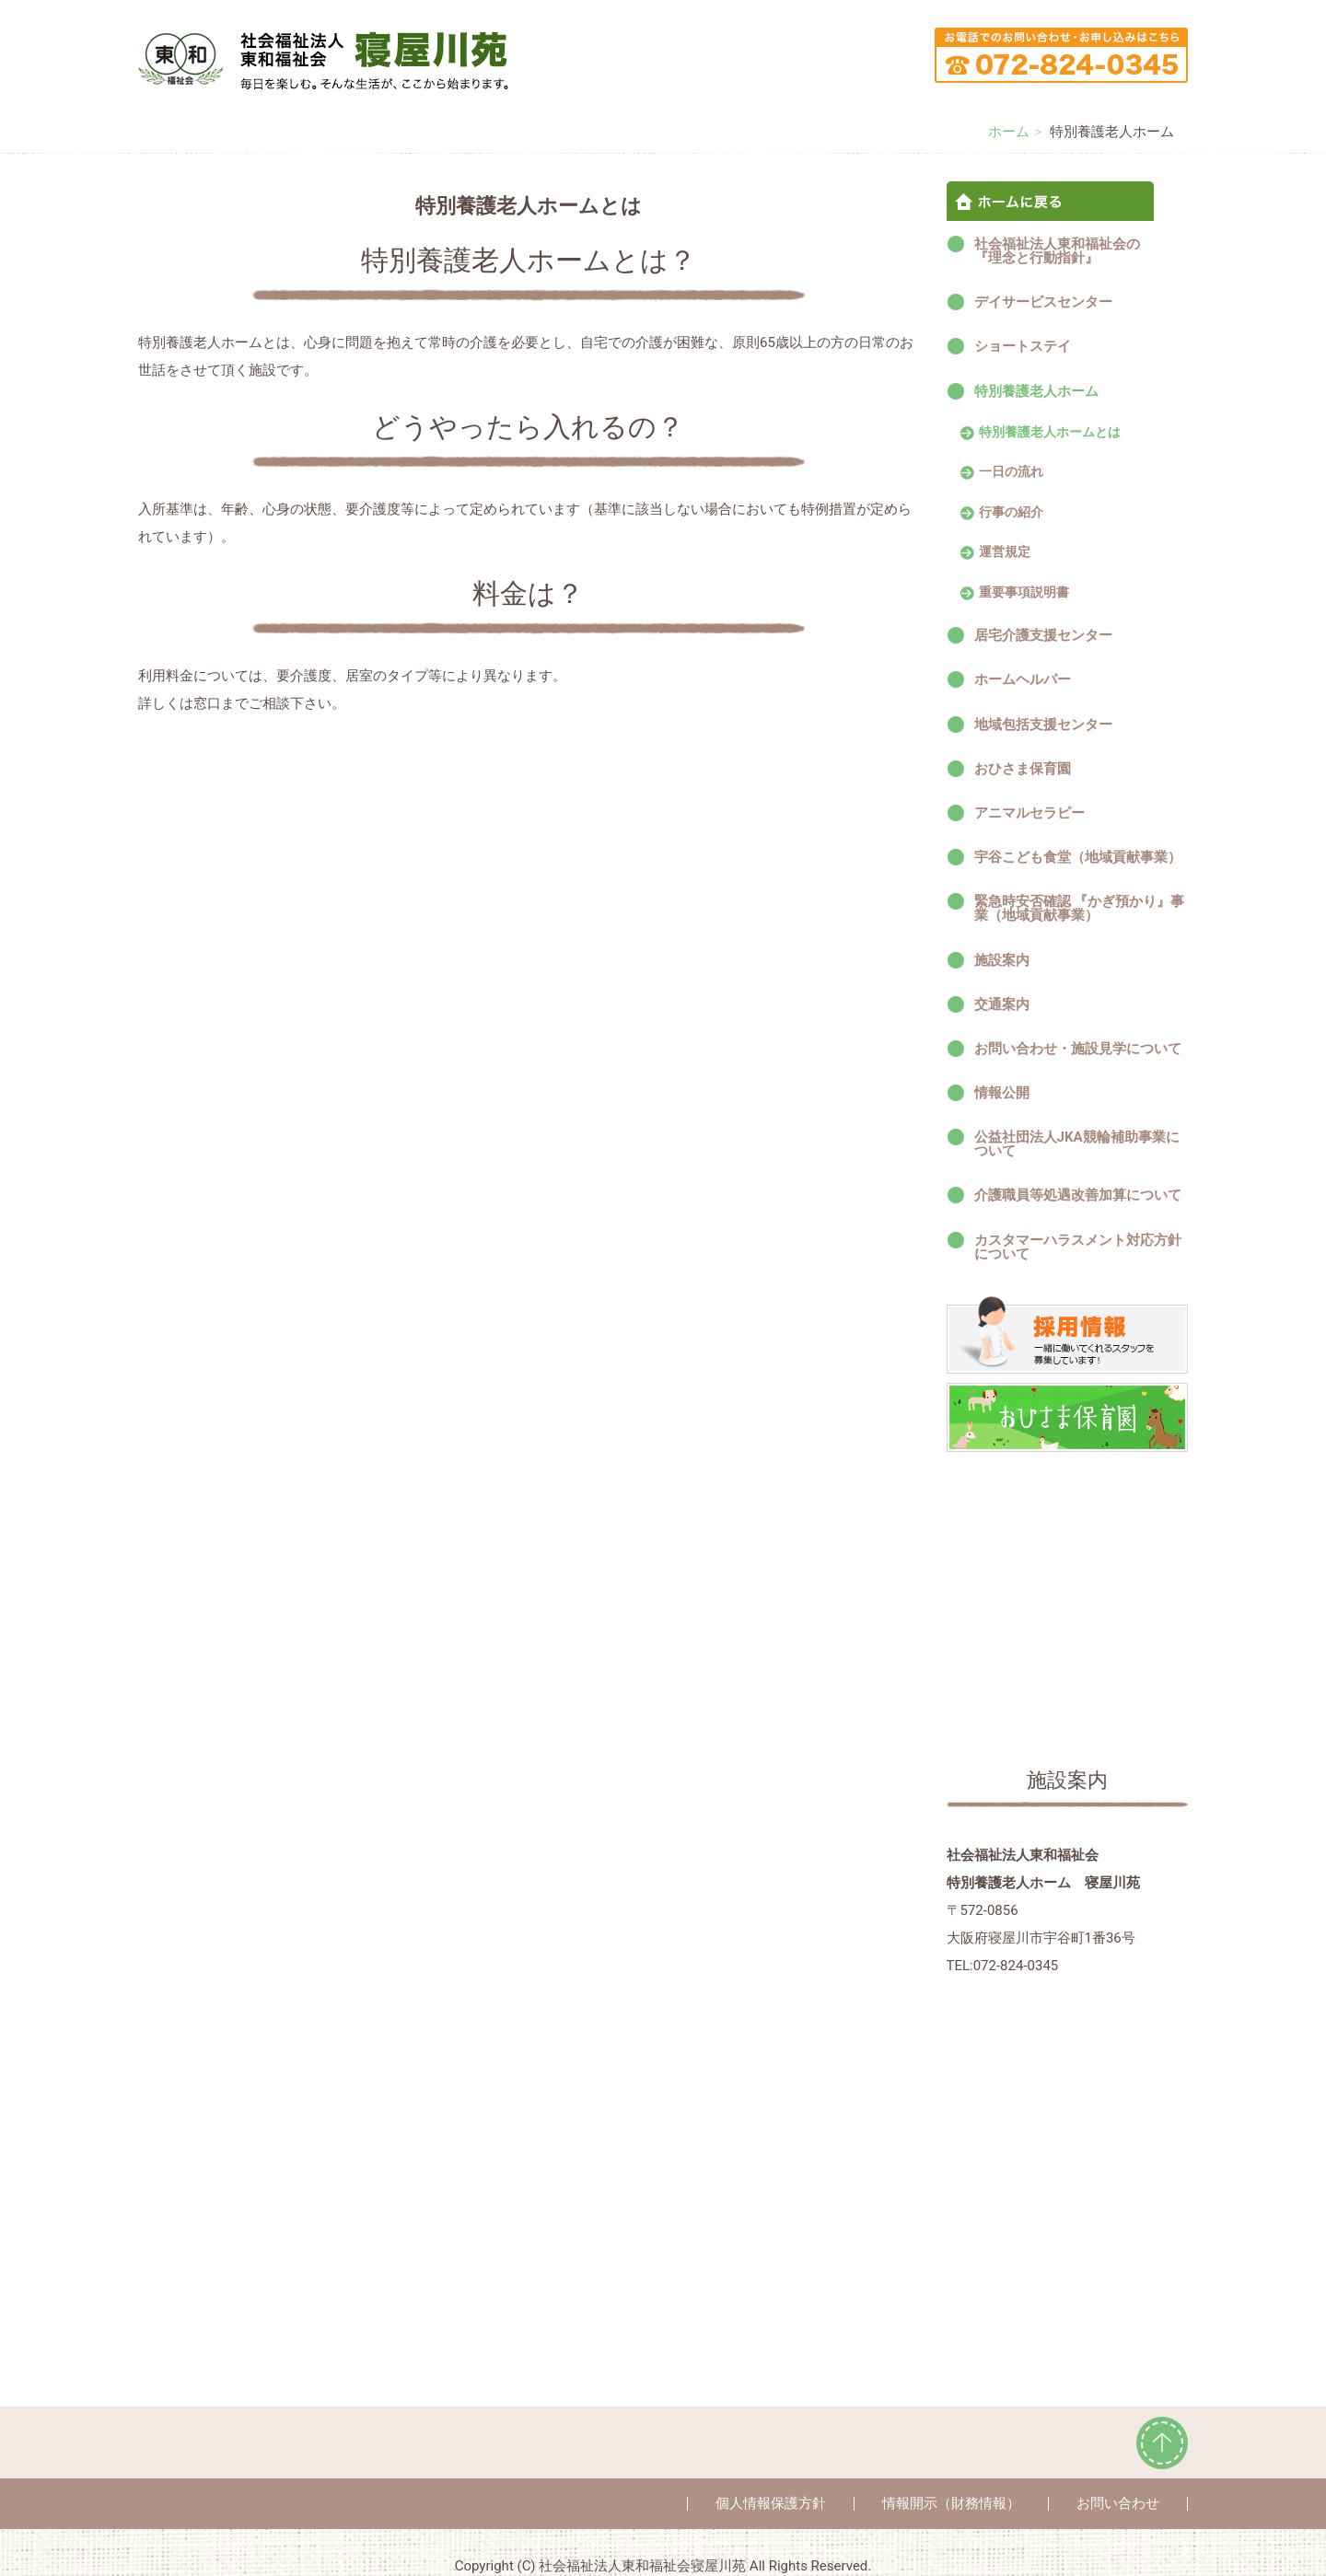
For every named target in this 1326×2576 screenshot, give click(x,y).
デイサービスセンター (1043, 302)
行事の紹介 (1011, 512)
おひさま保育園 (1022, 768)
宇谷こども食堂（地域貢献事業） (1077, 857)
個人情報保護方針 (770, 2503)
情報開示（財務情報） (951, 2503)
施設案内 (1001, 960)
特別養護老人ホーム (1036, 391)
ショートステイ (1022, 346)
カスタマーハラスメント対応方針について (1077, 1247)
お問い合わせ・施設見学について (1077, 1048)
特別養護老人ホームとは (1050, 432)
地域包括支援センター (1043, 724)
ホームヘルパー (1022, 679)
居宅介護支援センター (1043, 635)
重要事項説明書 (1024, 592)
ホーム (1008, 131)
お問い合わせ (1117, 2503)
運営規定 (1004, 552)
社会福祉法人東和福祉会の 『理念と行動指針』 (1077, 251)
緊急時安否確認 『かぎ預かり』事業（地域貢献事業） (1079, 908)
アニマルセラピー (1029, 813)
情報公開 (1001, 1093)
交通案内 (1001, 1004)
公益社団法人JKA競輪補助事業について (1077, 1144)
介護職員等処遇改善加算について (1077, 1195)
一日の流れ (1011, 472)
